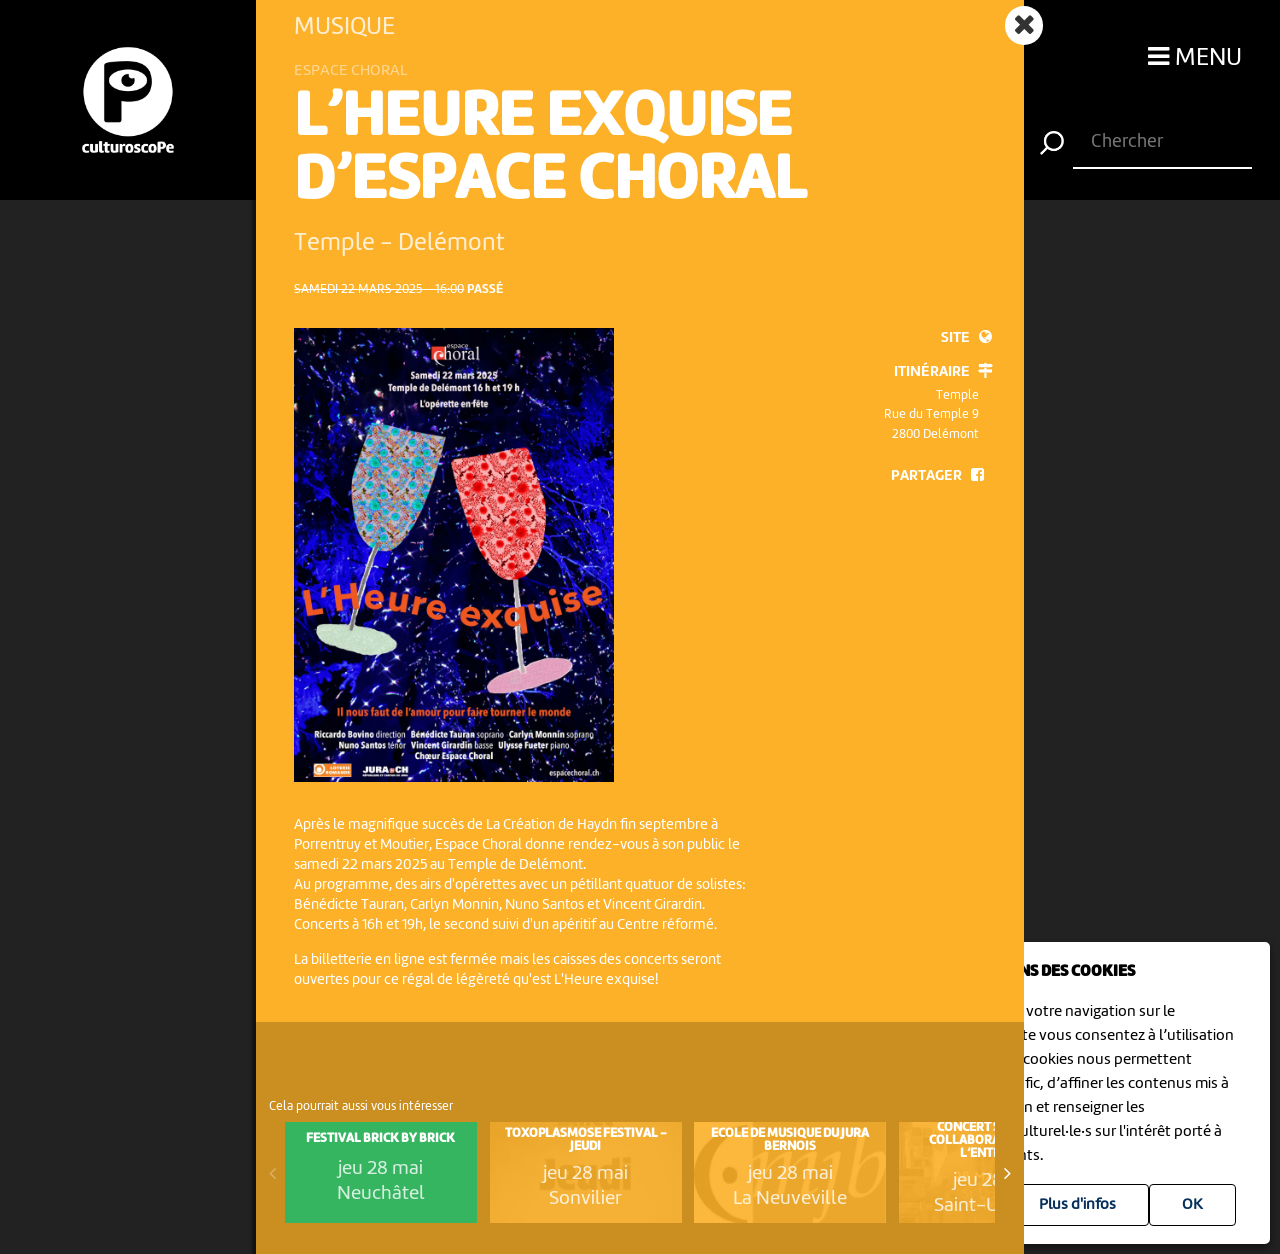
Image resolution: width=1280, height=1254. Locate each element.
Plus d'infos (1077, 1205)
